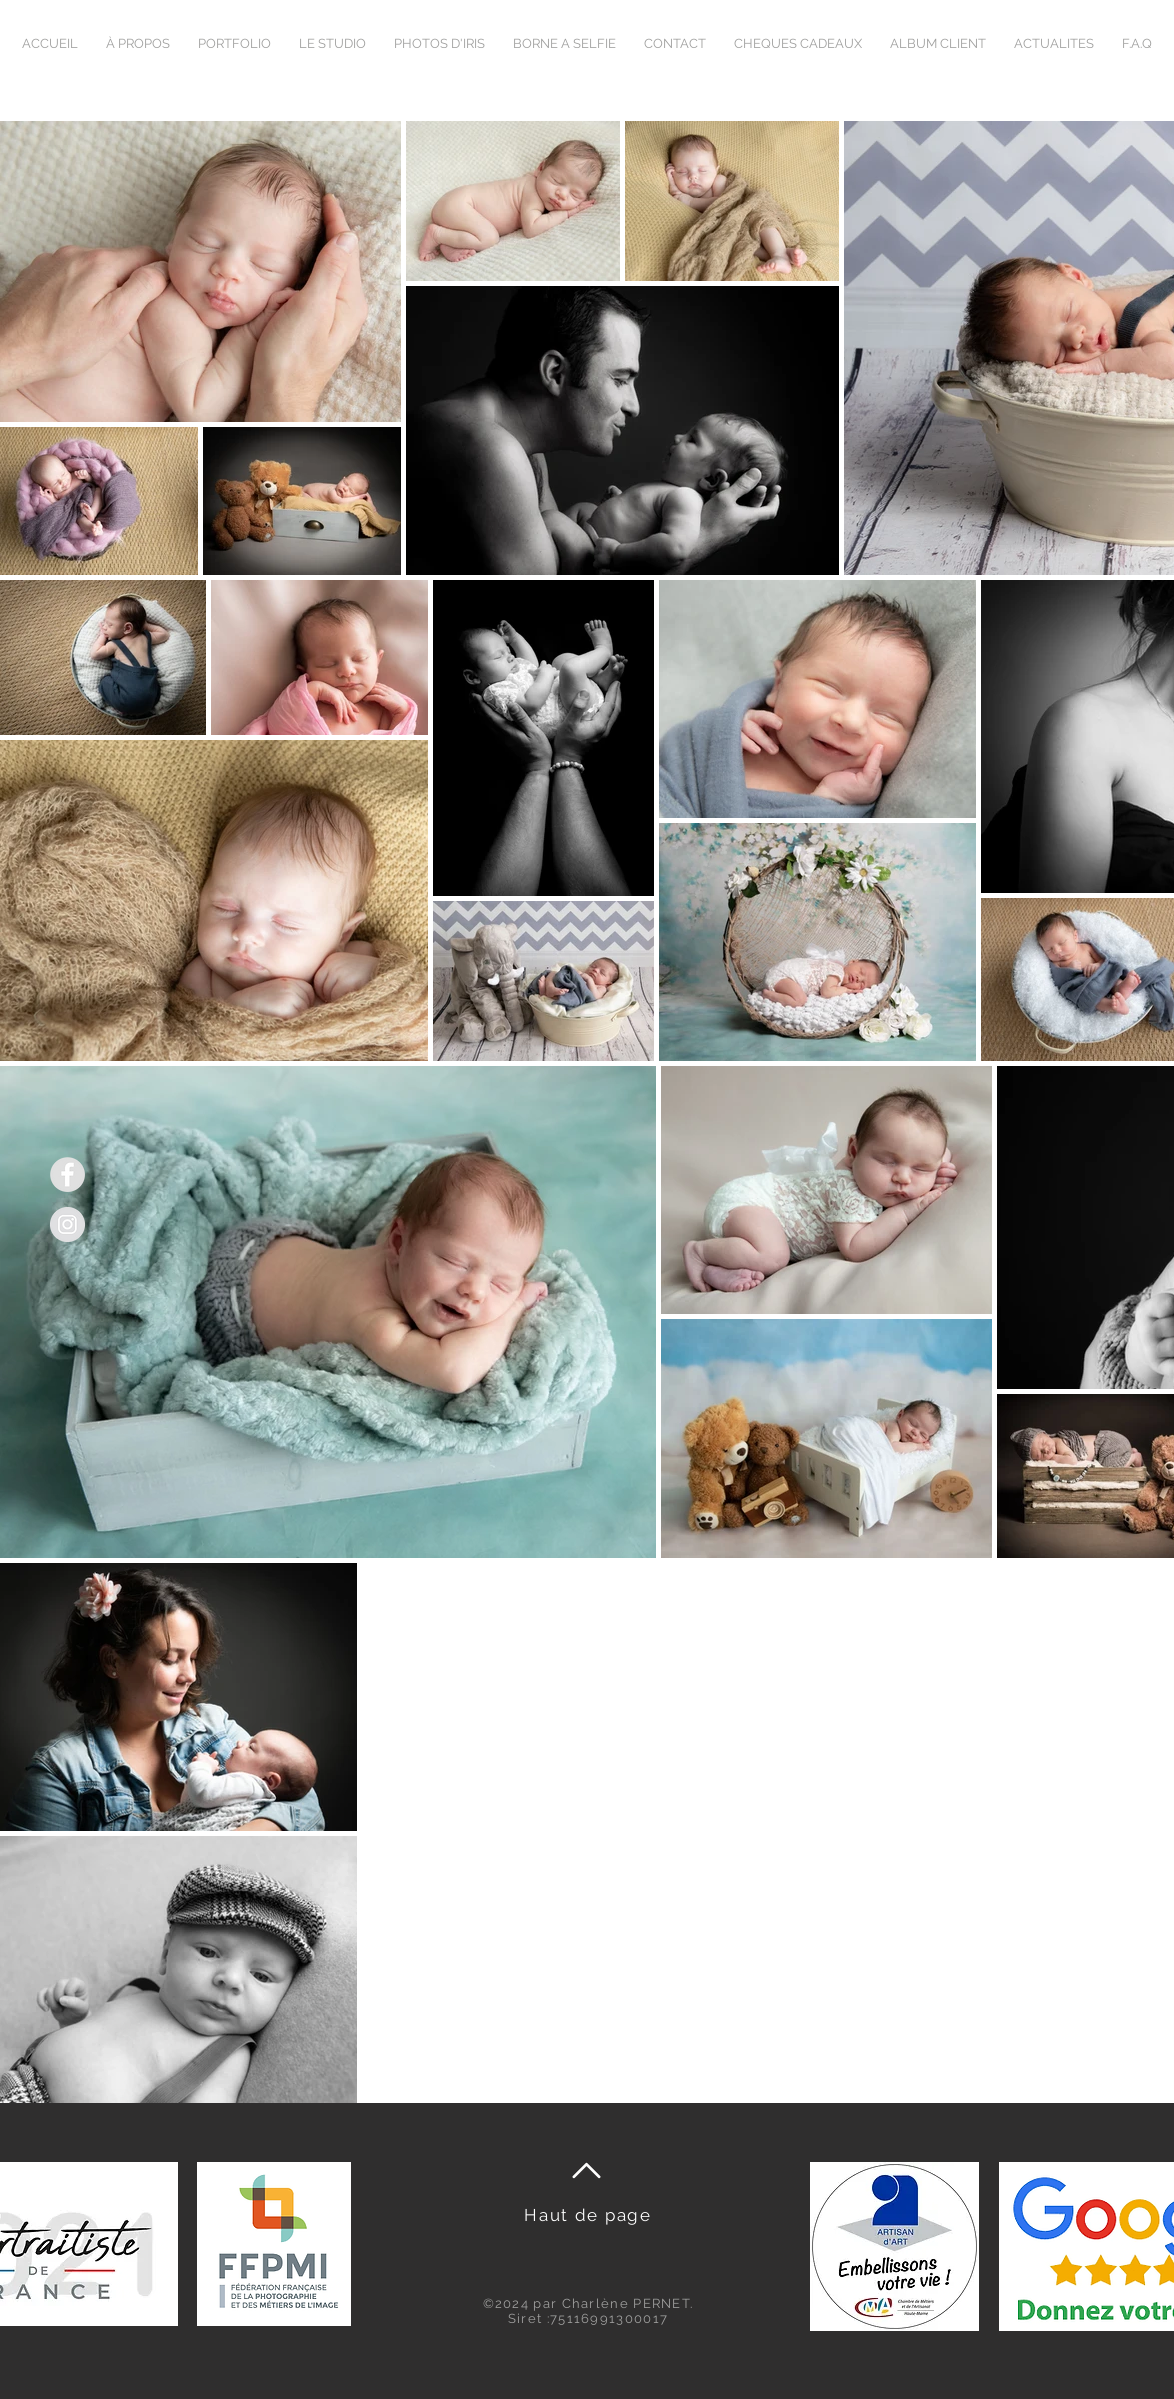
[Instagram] (67, 1224)
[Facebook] (67, 1174)
